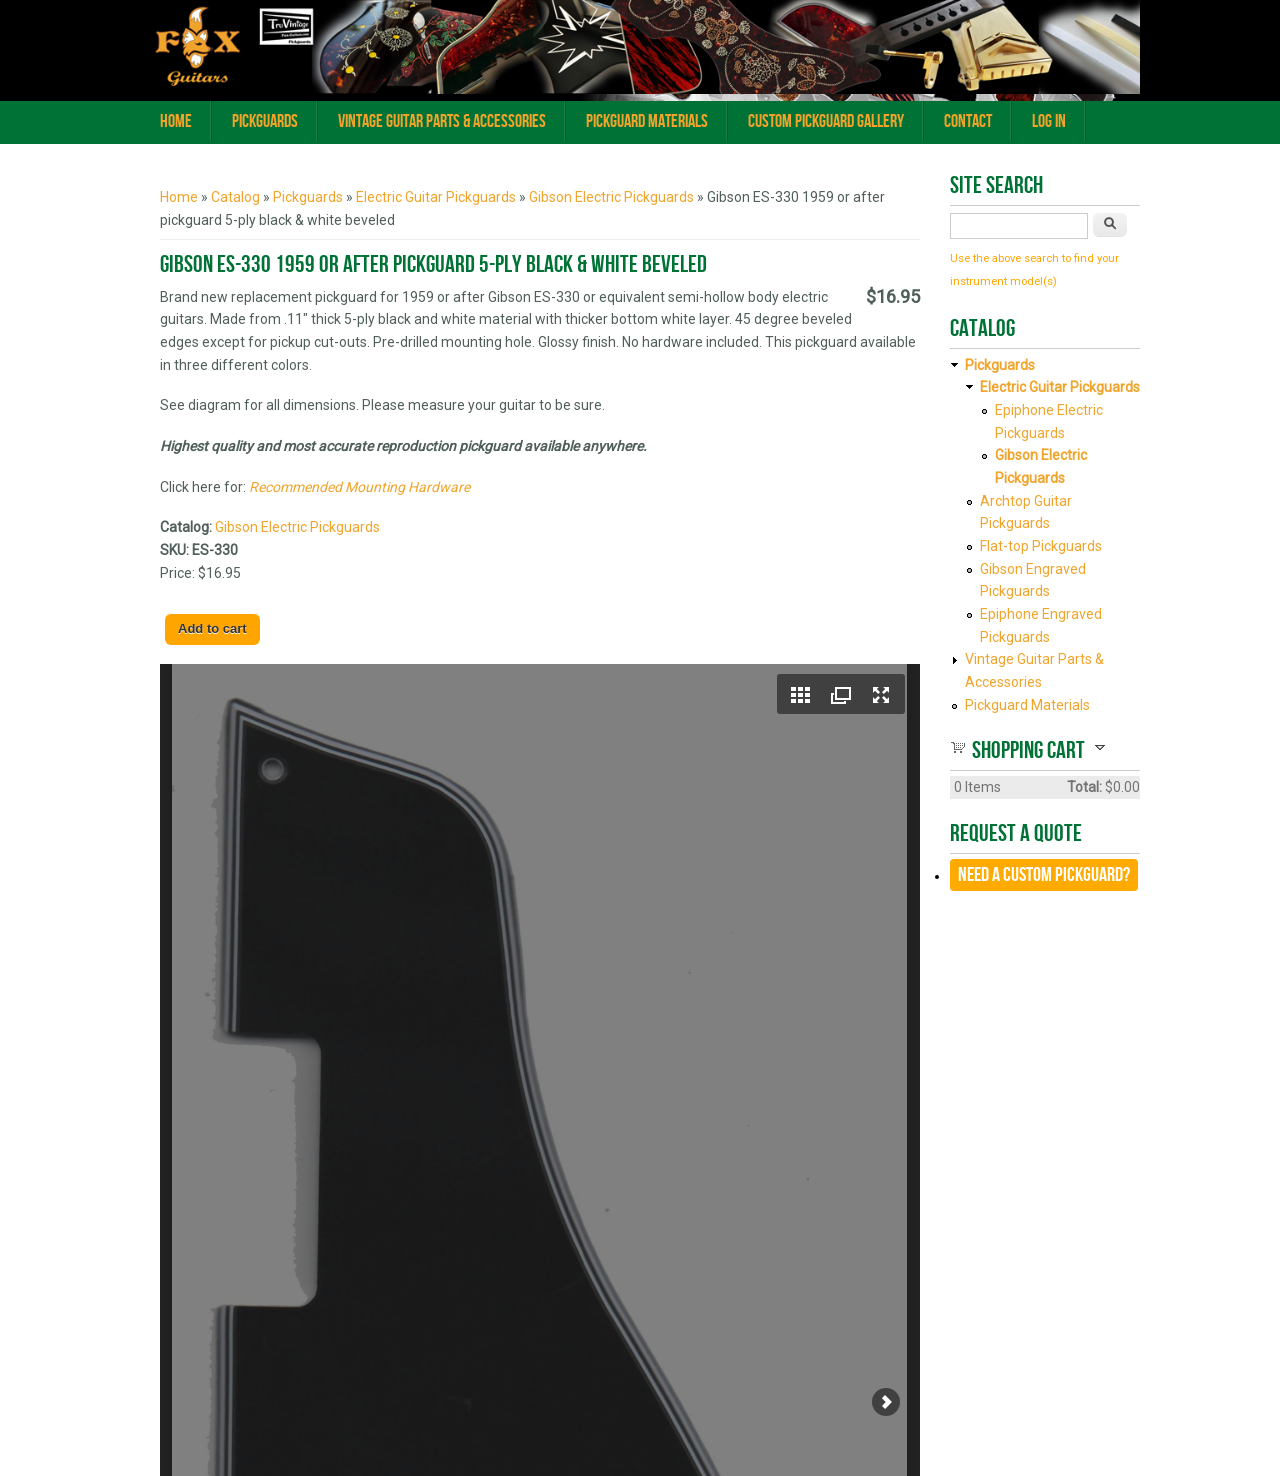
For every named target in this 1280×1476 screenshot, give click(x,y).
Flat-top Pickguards (1041, 546)
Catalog (235, 197)
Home (176, 121)
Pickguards (265, 121)
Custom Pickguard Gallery (826, 121)
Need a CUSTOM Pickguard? (1044, 875)
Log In (1049, 121)
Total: (1084, 787)
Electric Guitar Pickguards (436, 197)
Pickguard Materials (647, 121)
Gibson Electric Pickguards (611, 197)
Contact (968, 121)
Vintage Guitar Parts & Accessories (442, 121)
